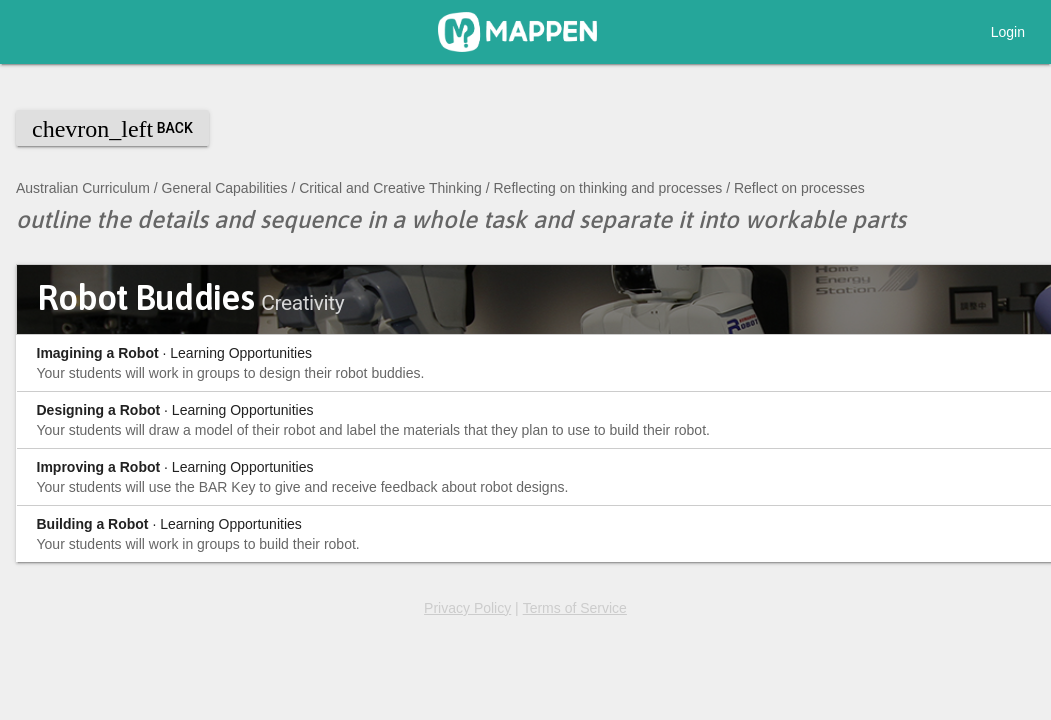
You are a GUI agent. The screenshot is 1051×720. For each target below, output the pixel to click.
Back (112, 129)
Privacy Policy (467, 608)
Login (1008, 32)
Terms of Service (575, 608)
